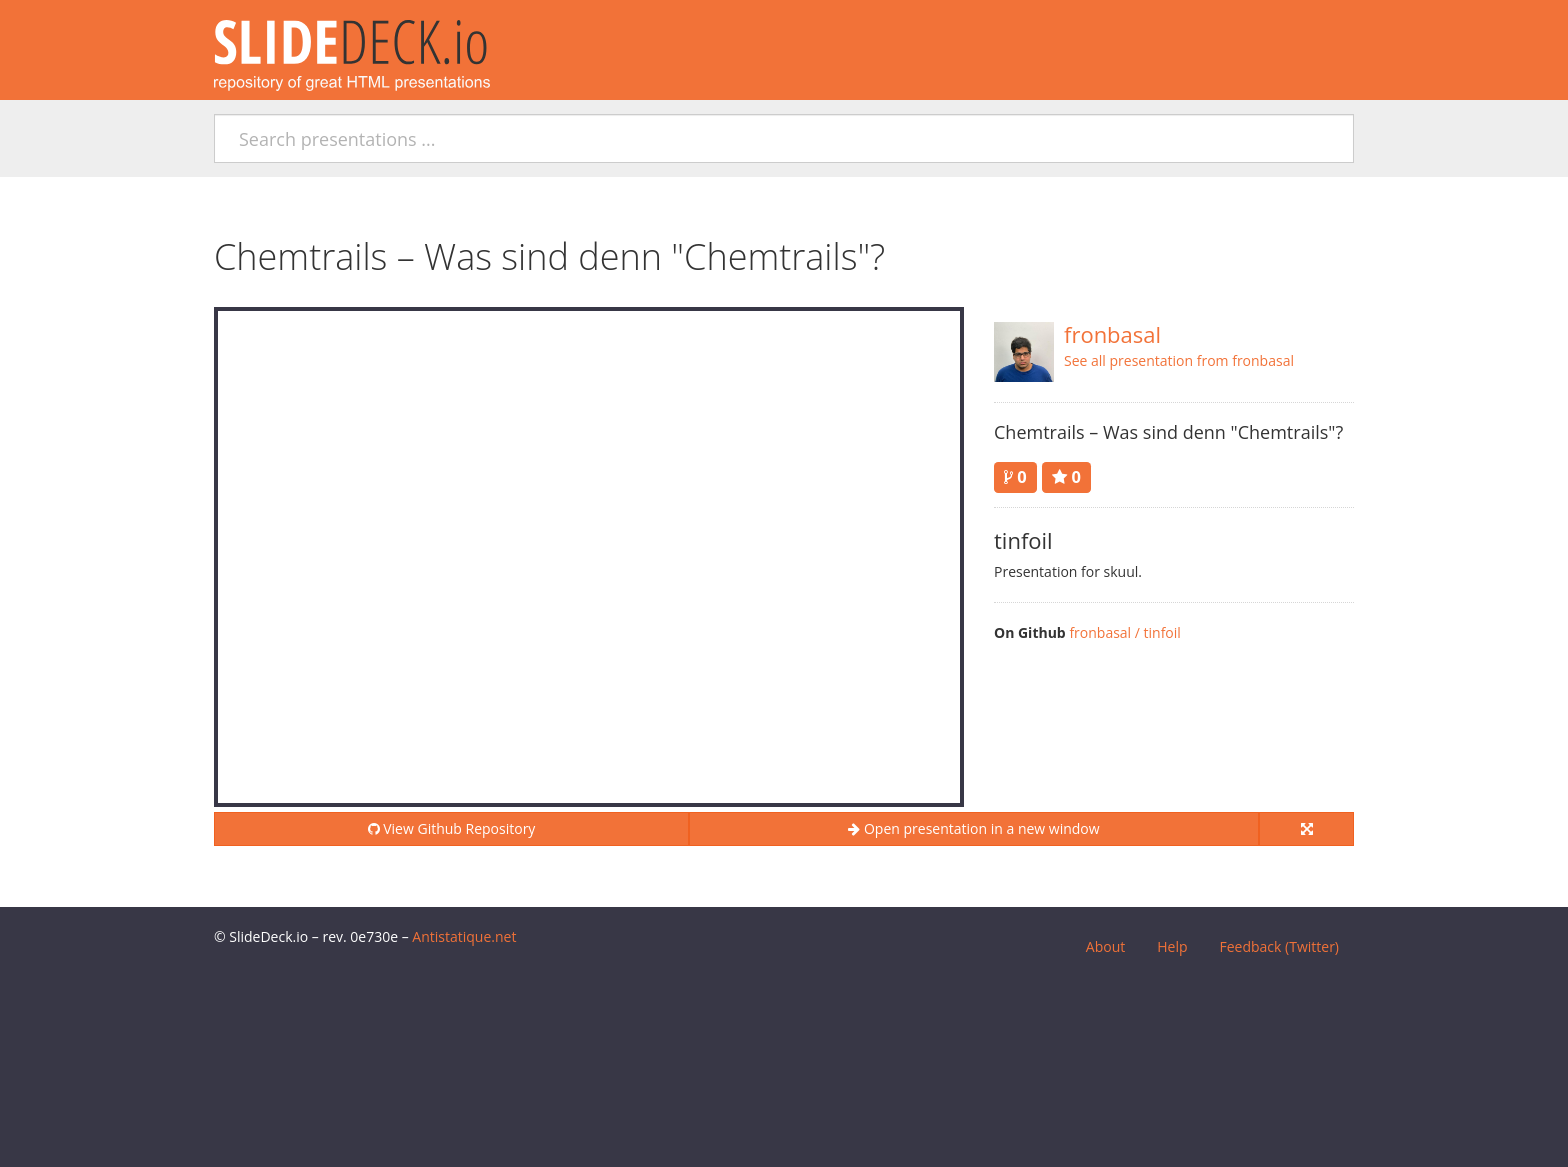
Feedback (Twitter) (1279, 946)
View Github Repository (452, 828)
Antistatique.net (464, 936)
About (1105, 946)
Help (1172, 946)
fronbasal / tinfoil (1125, 632)
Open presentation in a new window (973, 828)
